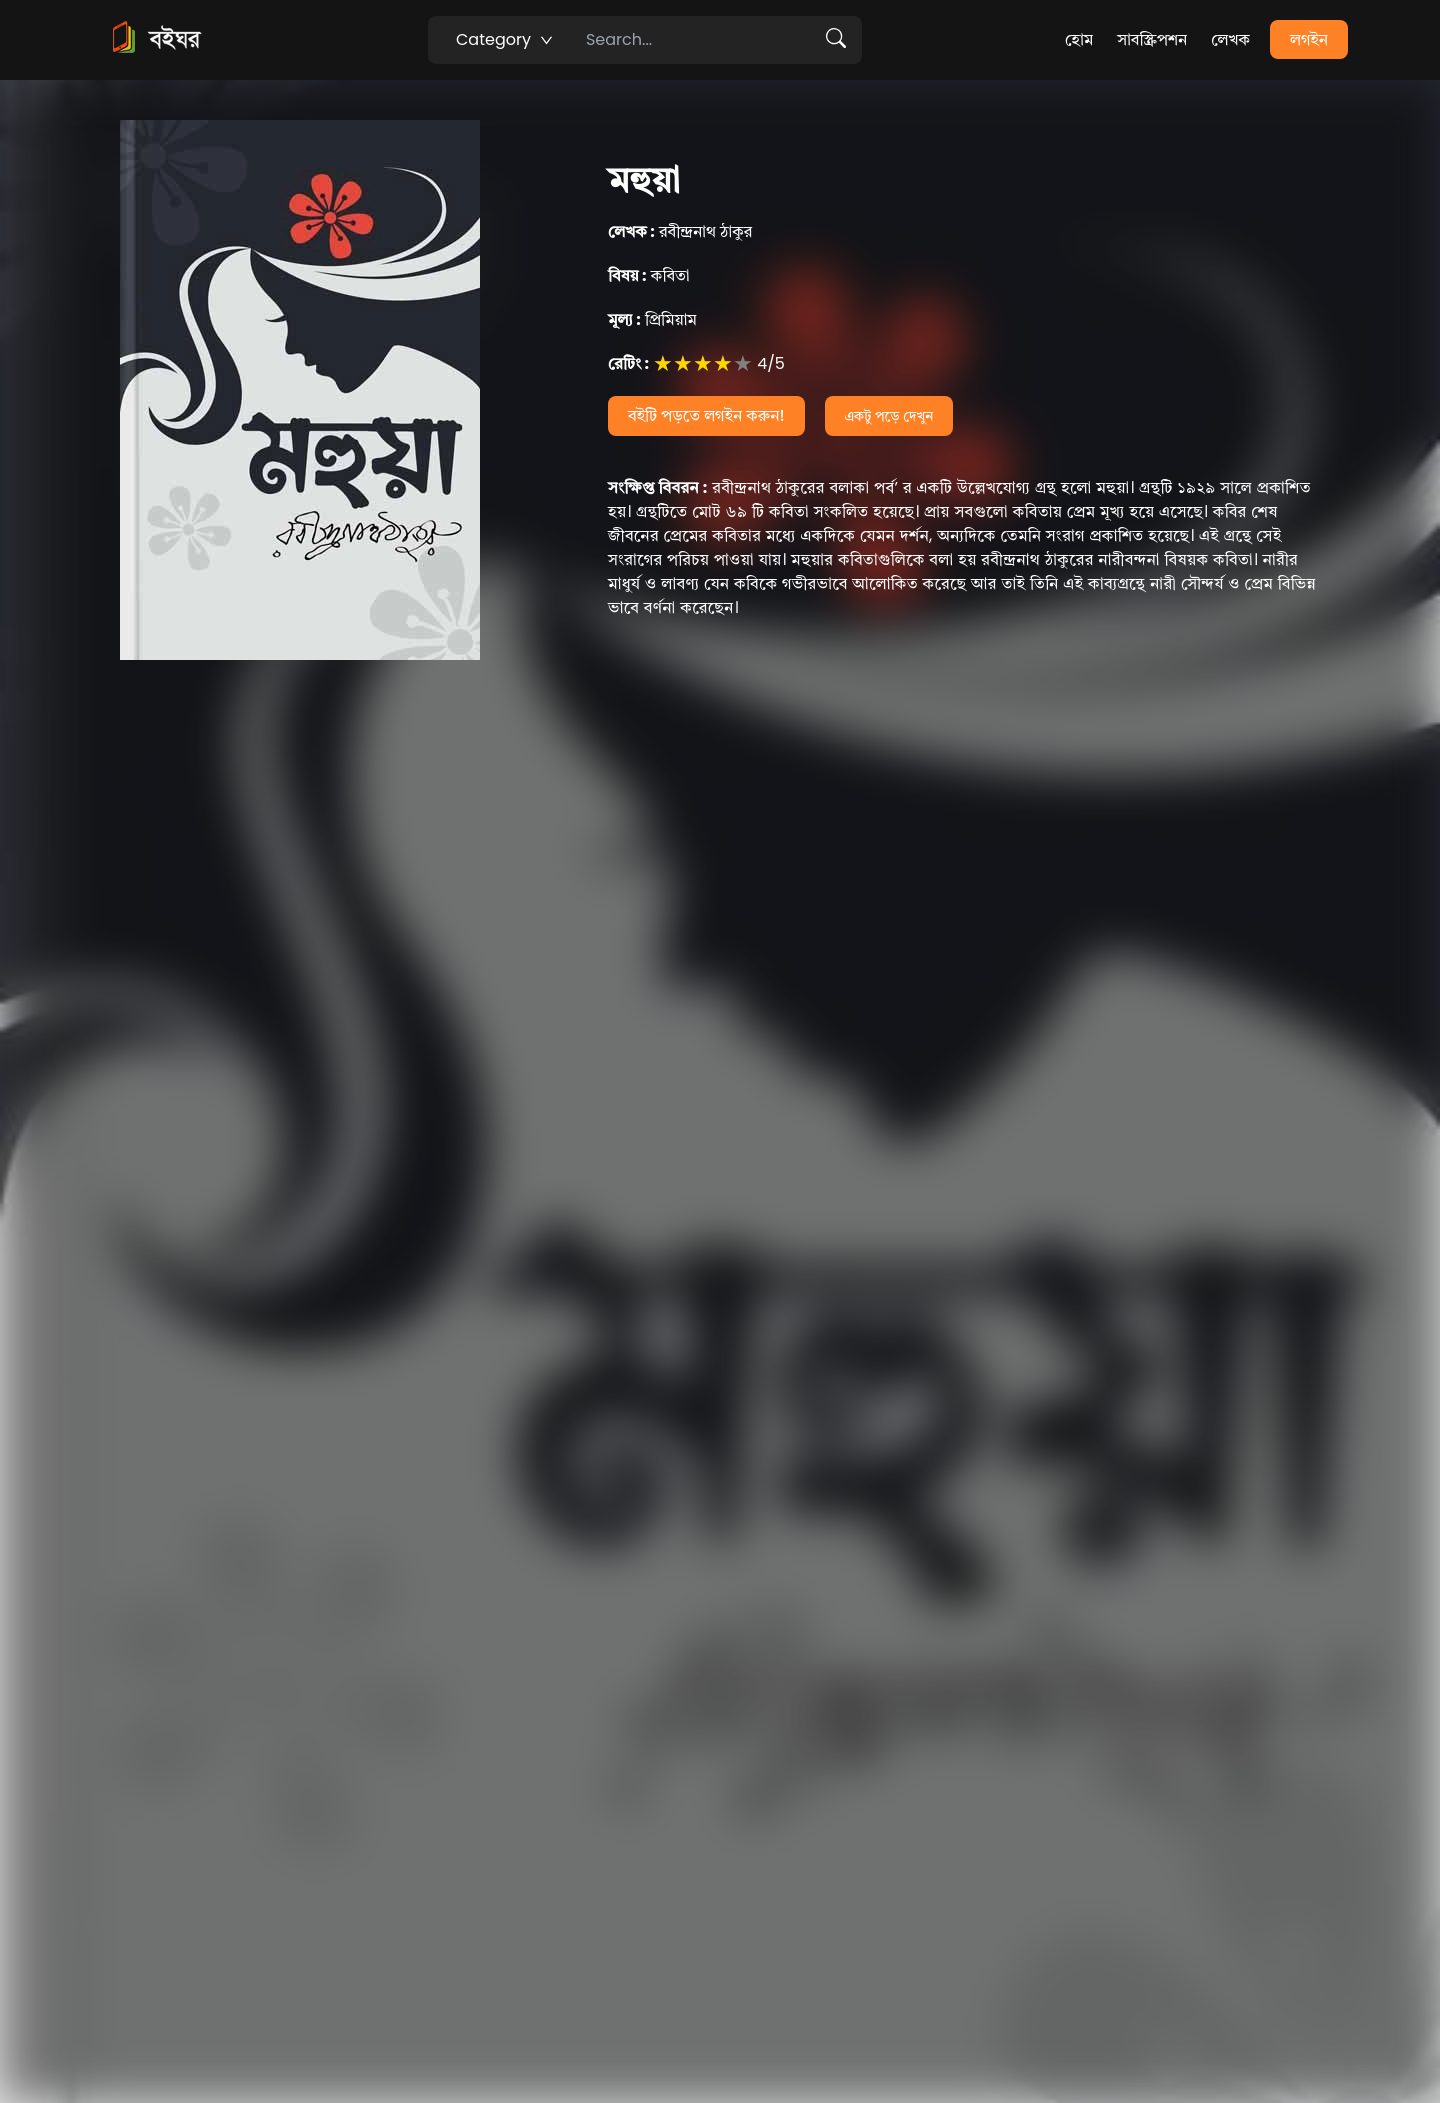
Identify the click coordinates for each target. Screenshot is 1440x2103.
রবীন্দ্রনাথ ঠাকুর (680, 231)
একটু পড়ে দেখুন (889, 416)
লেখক (1230, 39)
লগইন (1309, 39)
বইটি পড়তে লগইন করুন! (706, 415)
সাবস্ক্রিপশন (1152, 39)
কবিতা (649, 275)
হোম (1079, 39)
